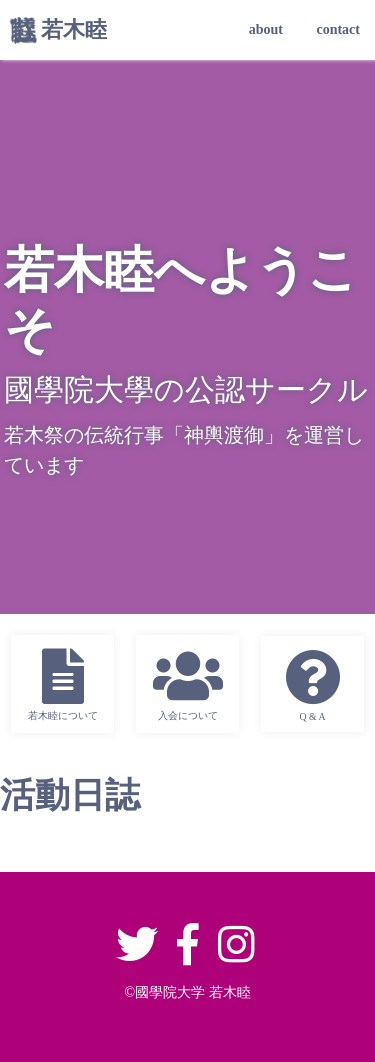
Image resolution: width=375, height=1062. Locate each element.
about (266, 29)
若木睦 (74, 29)
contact (338, 29)
